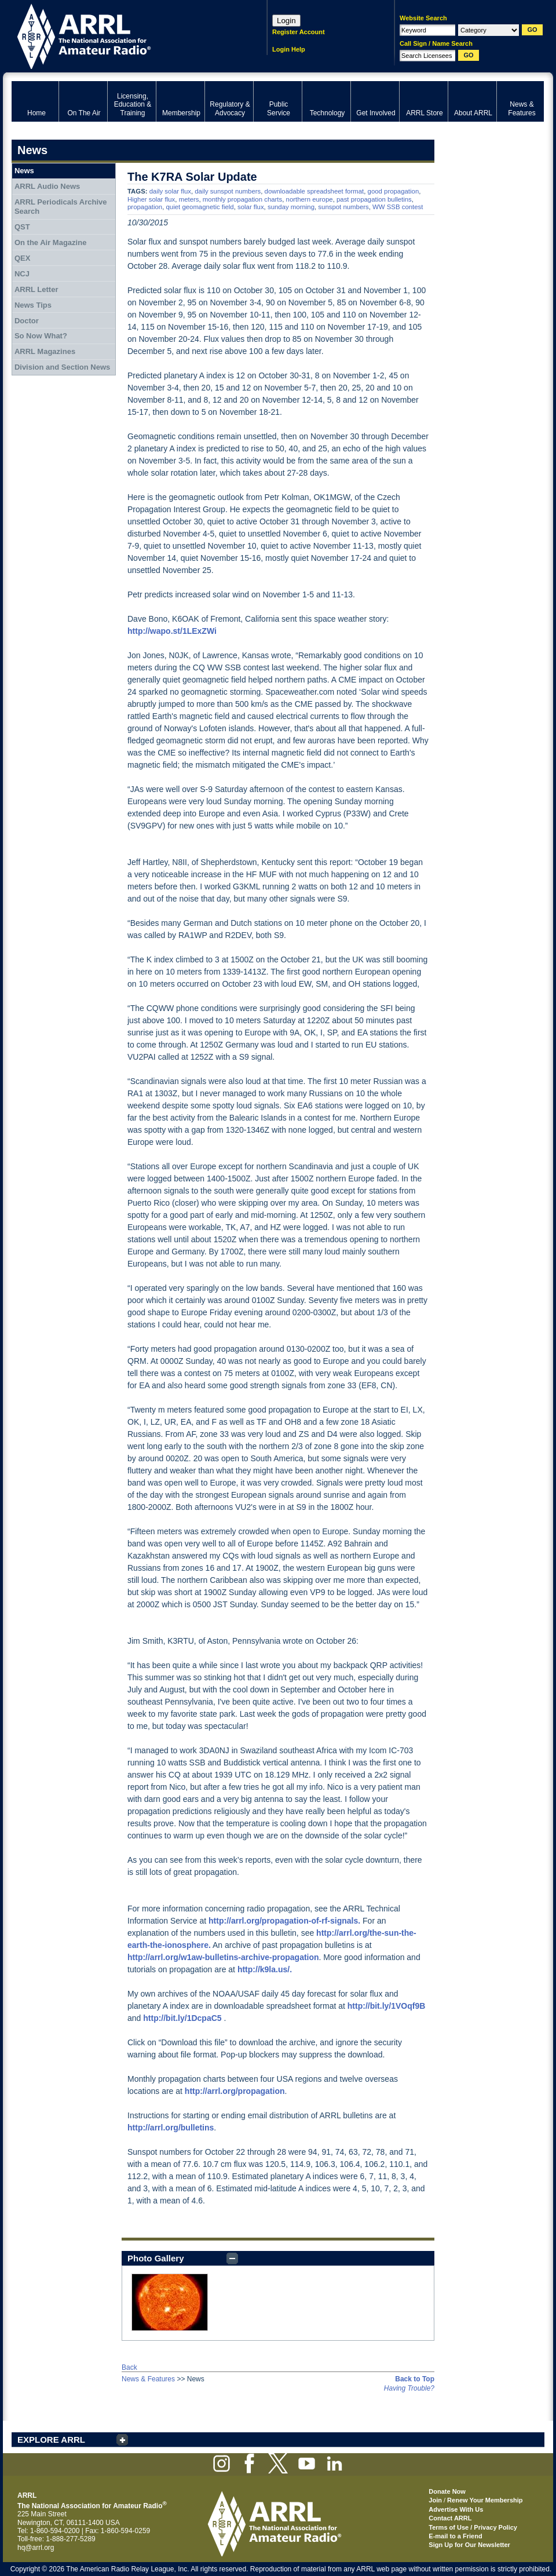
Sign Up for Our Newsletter (469, 2544)
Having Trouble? (409, 2388)
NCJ (22, 273)
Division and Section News (62, 367)
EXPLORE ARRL (51, 2439)
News (24, 170)
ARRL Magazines (44, 351)
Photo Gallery (155, 2258)
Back (129, 2367)
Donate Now (447, 2491)
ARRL (124, 35)
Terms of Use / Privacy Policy (473, 2527)
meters (189, 199)
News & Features (148, 2379)
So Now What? (40, 335)
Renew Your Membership (484, 2500)
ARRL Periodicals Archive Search (60, 207)
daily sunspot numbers (228, 191)
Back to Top (414, 2379)
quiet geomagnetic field (200, 206)
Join (435, 2500)
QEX (22, 258)
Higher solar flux (151, 199)
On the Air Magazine (50, 242)
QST (22, 226)
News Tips (33, 305)
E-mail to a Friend (455, 2536)
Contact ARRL (450, 2518)
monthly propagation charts (242, 199)
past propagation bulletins (374, 199)
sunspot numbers (343, 206)
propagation (144, 206)
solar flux (250, 206)
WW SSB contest (397, 206)
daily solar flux (170, 191)
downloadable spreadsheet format (314, 191)
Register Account (298, 31)
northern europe (309, 199)
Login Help (288, 49)
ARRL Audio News (47, 186)
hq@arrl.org (35, 2548)
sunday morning (291, 206)
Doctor (26, 320)
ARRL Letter (36, 289)
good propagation (393, 191)
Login (286, 20)
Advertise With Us (456, 2509)
